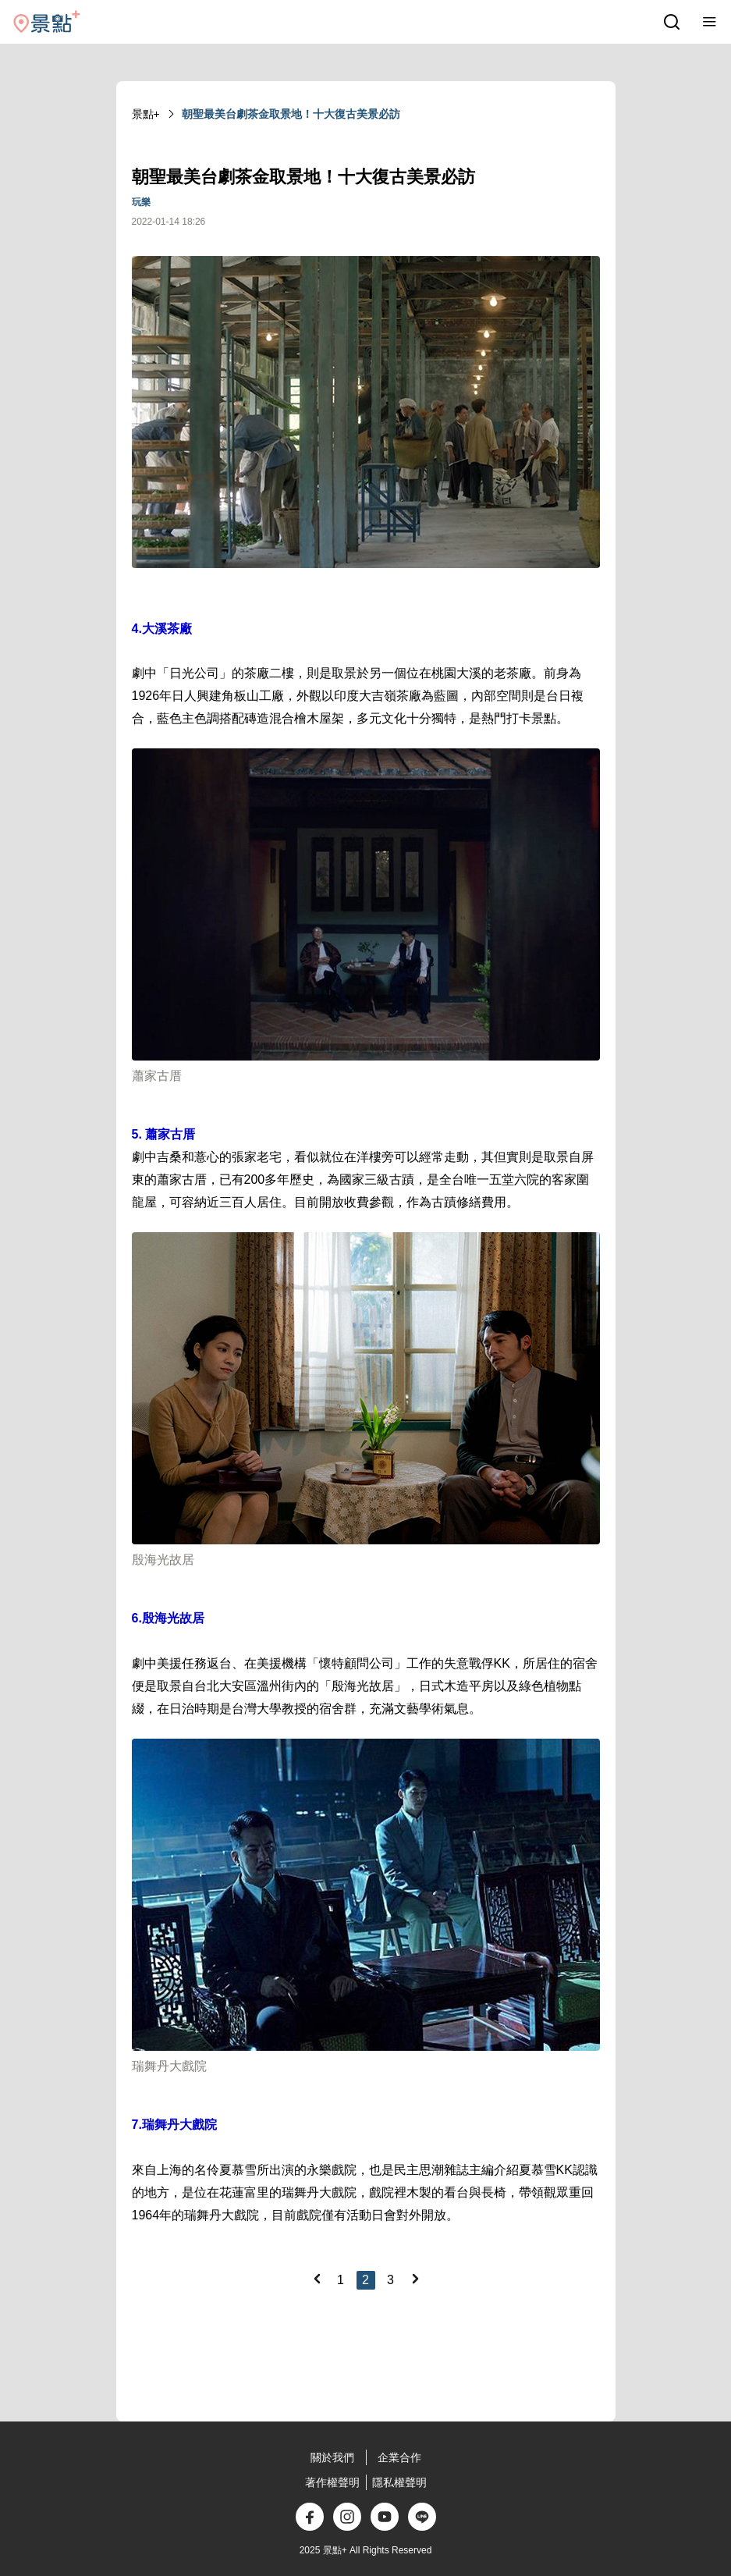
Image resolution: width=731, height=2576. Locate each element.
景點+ (146, 114)
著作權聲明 (332, 2482)
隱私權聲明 (399, 2482)
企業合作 (399, 2457)
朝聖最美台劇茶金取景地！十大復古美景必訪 (291, 114)
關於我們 (332, 2457)
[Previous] (316, 2278)
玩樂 (141, 202)
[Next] (415, 2278)
